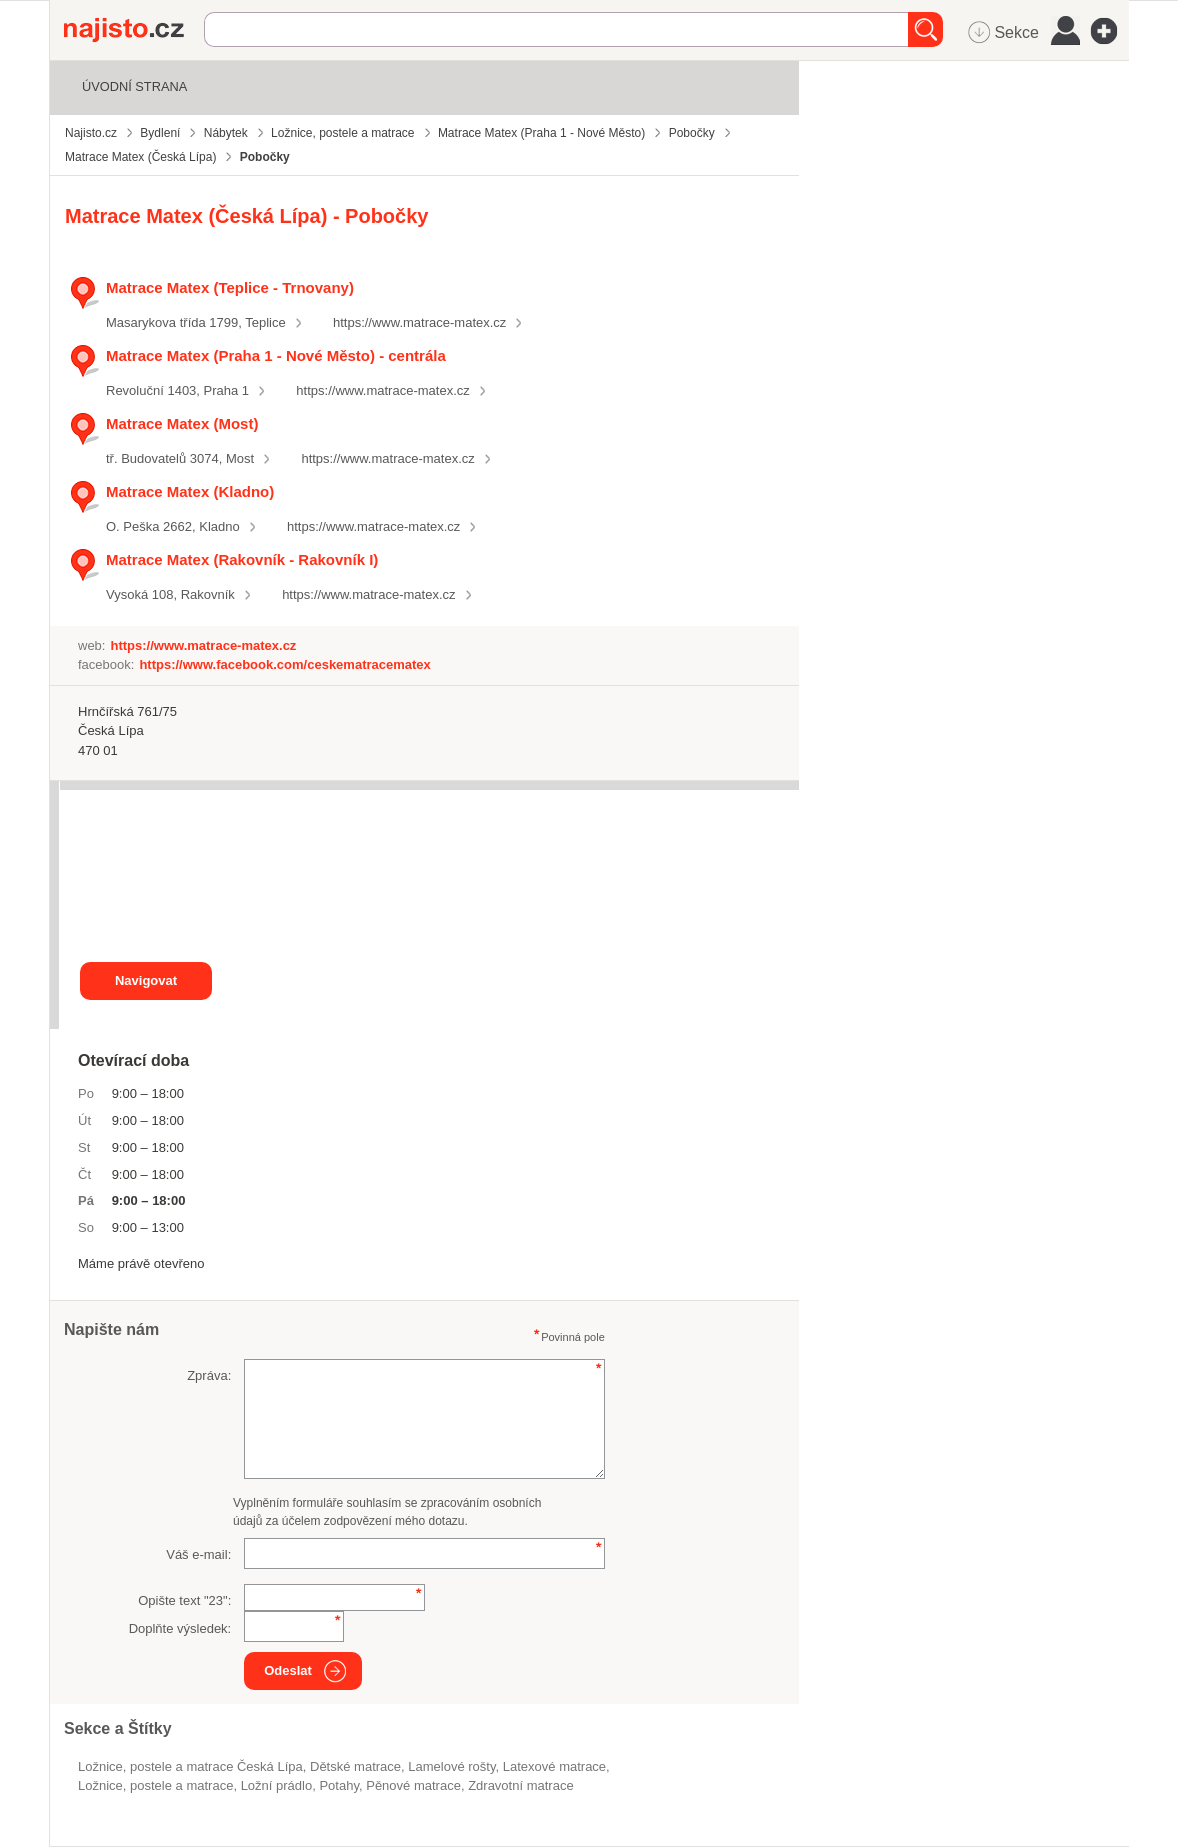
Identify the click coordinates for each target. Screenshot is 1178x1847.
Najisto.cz (134, 30)
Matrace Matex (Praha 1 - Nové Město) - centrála (276, 355)
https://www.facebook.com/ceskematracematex (284, 664)
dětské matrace (355, 1766)
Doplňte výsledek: (180, 1628)
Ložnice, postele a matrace (155, 1785)
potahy (339, 1785)
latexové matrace (554, 1766)
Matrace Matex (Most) (182, 423)
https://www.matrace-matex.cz (419, 322)
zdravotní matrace (521, 1785)
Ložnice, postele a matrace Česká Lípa (190, 1766)
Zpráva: (209, 1375)
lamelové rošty (451, 1766)
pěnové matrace (413, 1785)
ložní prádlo (277, 1785)
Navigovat (146, 980)
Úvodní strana (134, 86)
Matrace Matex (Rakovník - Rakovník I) (242, 559)
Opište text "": (184, 1600)
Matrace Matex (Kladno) (190, 491)
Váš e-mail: (198, 1554)
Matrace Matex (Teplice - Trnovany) (230, 287)
